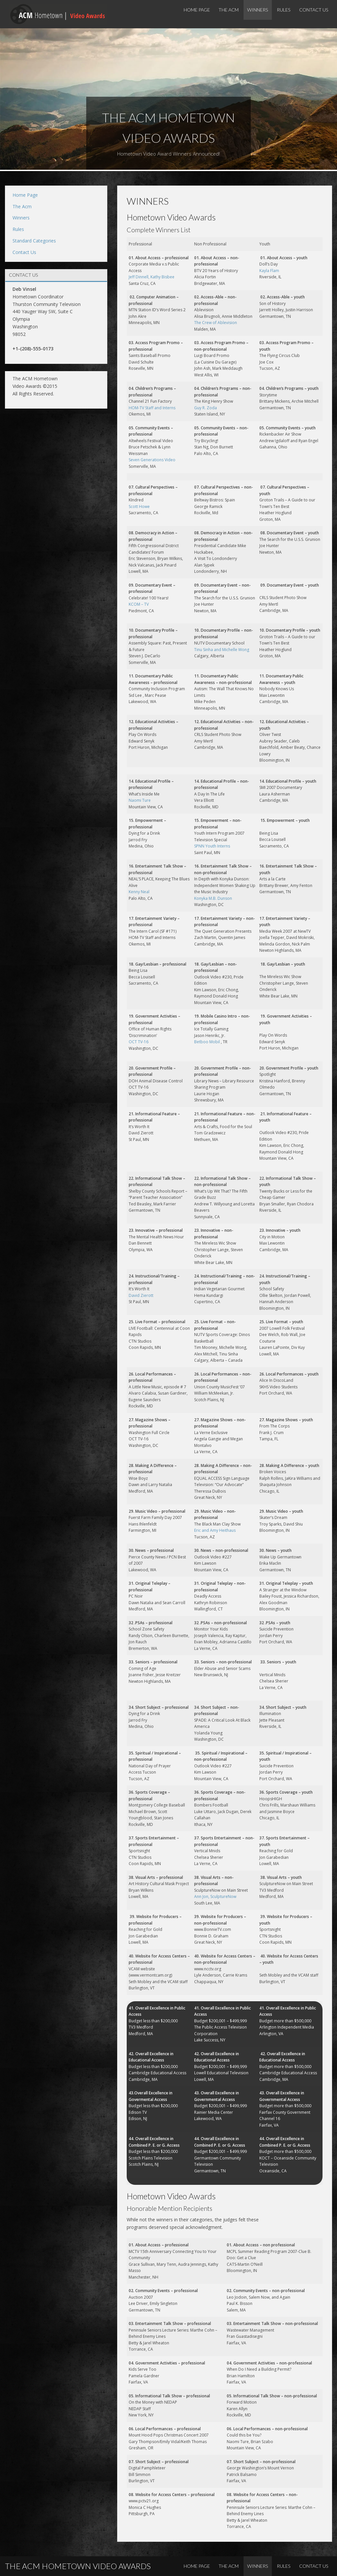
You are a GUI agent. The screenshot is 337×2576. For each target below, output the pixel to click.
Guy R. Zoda (205, 408)
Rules (284, 10)
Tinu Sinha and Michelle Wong (221, 649)
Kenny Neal (139, 892)
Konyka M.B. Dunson (213, 898)
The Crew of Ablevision (215, 322)
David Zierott (141, 1295)
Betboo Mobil (207, 1042)
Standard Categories (34, 241)
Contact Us (313, 10)
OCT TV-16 (138, 1042)
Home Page (197, 10)
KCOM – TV (139, 604)
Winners (257, 10)
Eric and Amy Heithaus (215, 1530)
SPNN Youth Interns (212, 846)
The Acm (229, 10)
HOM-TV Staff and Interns (152, 408)
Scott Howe (139, 506)
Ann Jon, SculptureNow (215, 1896)
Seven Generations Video (152, 460)
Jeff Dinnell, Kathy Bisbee (151, 277)
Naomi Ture (140, 800)
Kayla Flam (269, 270)
